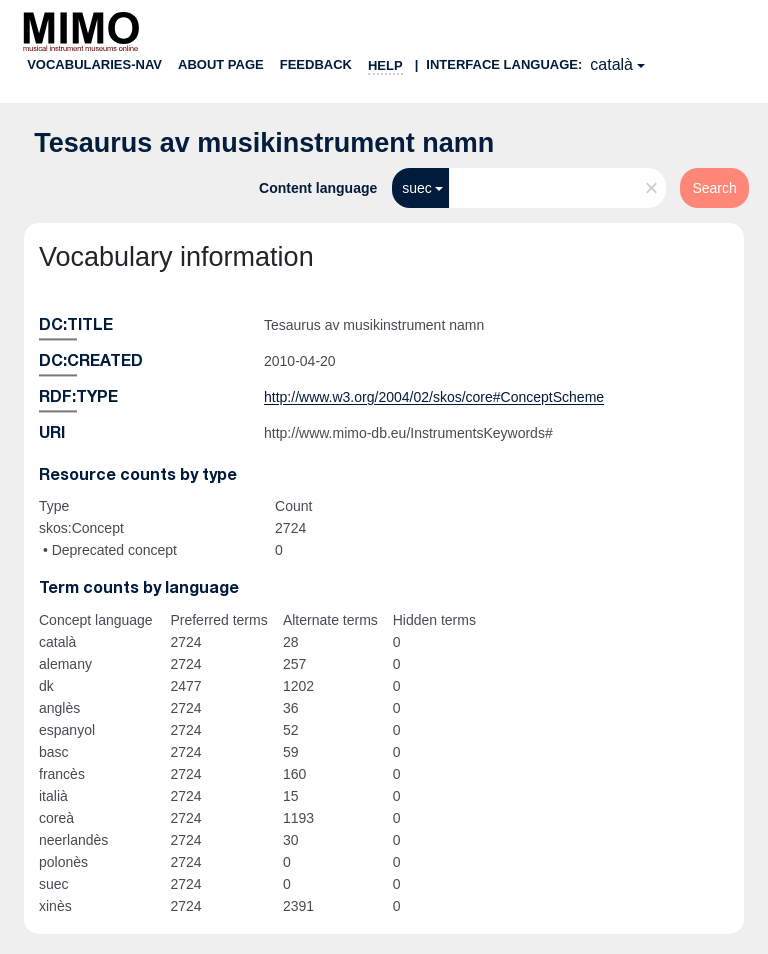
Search (714, 188)
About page (221, 64)
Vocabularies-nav (94, 64)
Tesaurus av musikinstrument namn (264, 143)
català (611, 64)
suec (417, 188)
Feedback (316, 64)
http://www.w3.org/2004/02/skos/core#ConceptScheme (434, 397)
